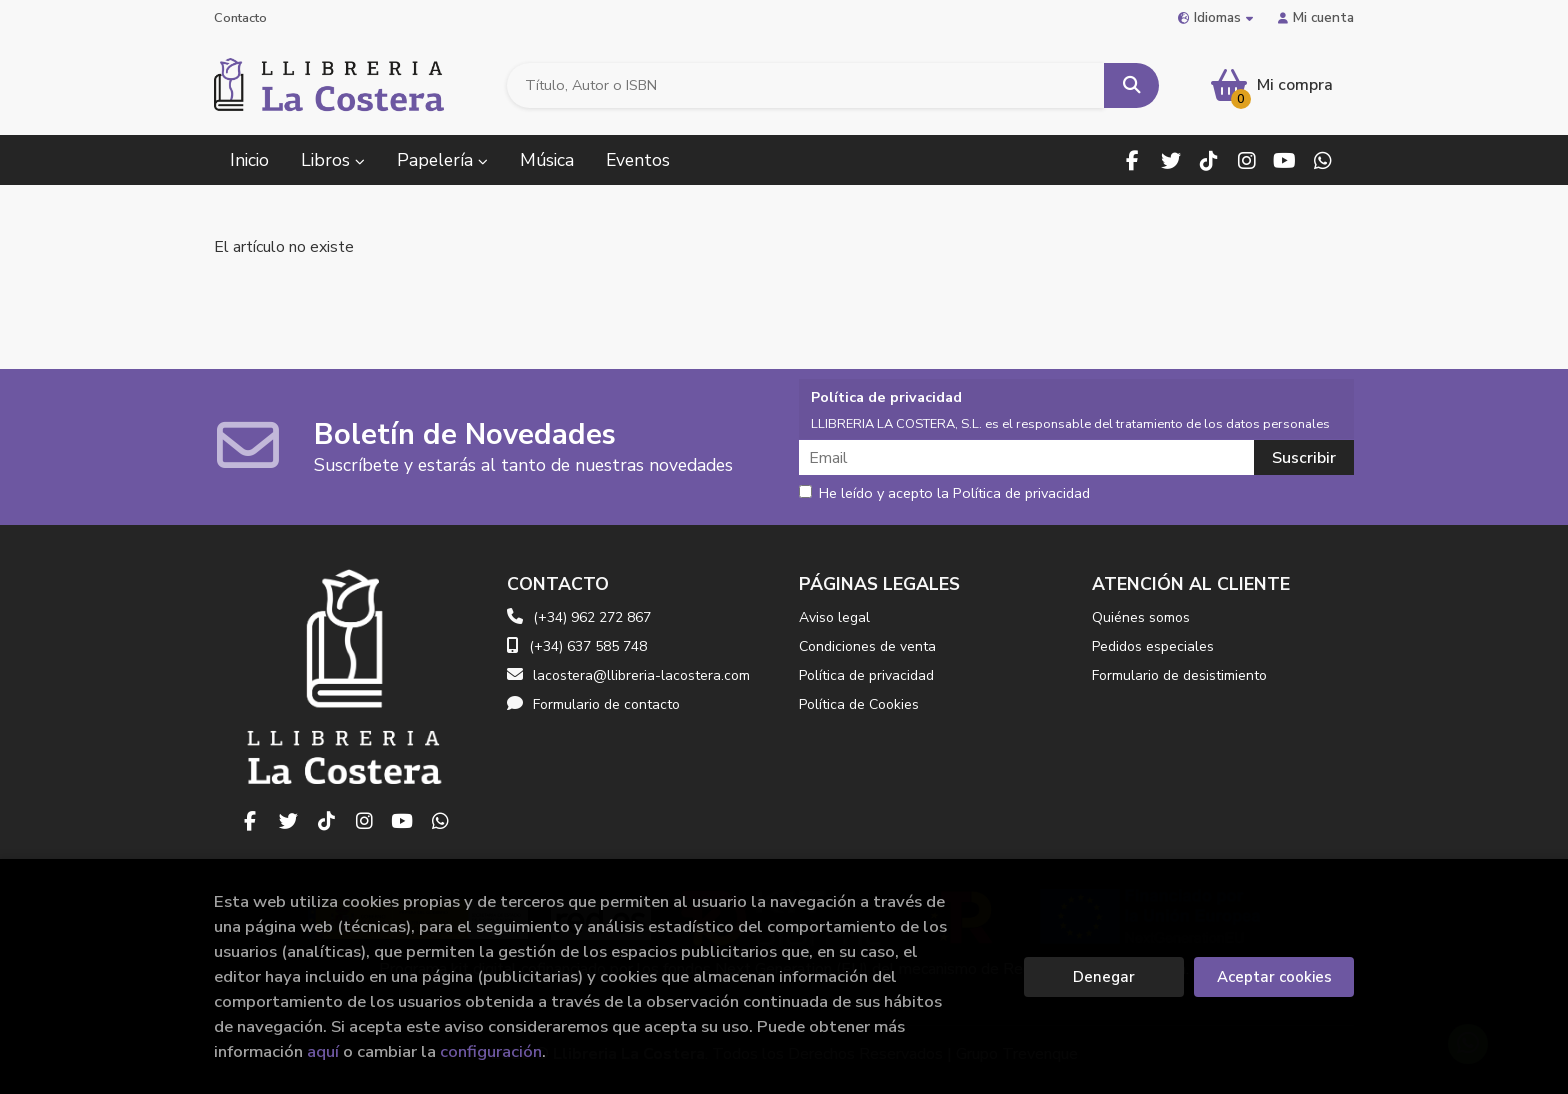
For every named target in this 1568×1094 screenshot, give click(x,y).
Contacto (240, 18)
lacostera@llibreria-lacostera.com (628, 675)
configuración (491, 1051)
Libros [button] (333, 160)
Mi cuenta (1316, 17)
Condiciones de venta (867, 646)
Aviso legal (834, 617)
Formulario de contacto (593, 704)
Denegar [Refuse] (1104, 977)
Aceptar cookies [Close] (1274, 977)
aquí (323, 1051)
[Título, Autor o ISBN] (806, 85)
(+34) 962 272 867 (592, 617)
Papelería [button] (442, 160)
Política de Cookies (859, 704)
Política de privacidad (866, 675)
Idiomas (1215, 17)
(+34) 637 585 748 (588, 646)
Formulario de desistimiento (1179, 675)
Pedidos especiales (1153, 646)
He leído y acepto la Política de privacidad (944, 494)
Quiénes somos (1141, 617)
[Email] (1028, 457)
